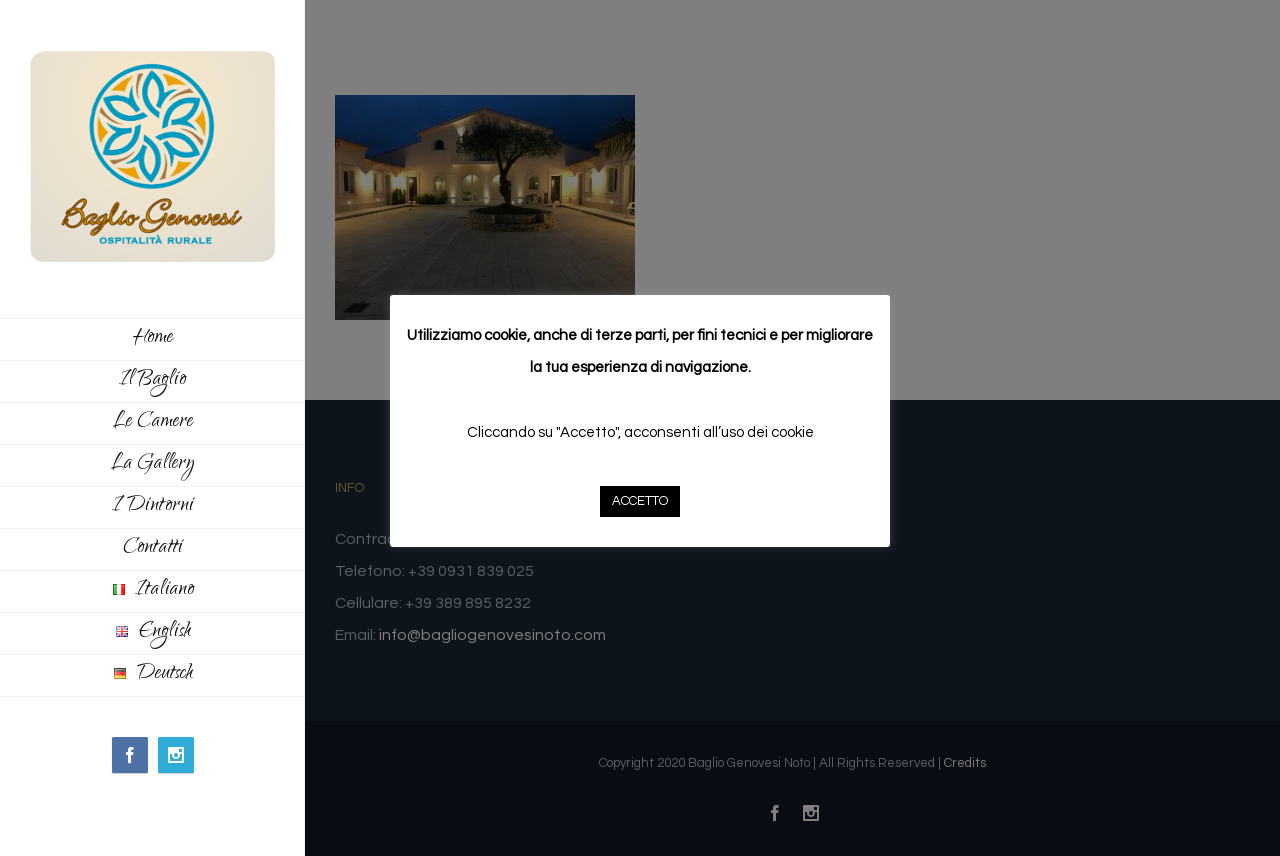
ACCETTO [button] (640, 501)
